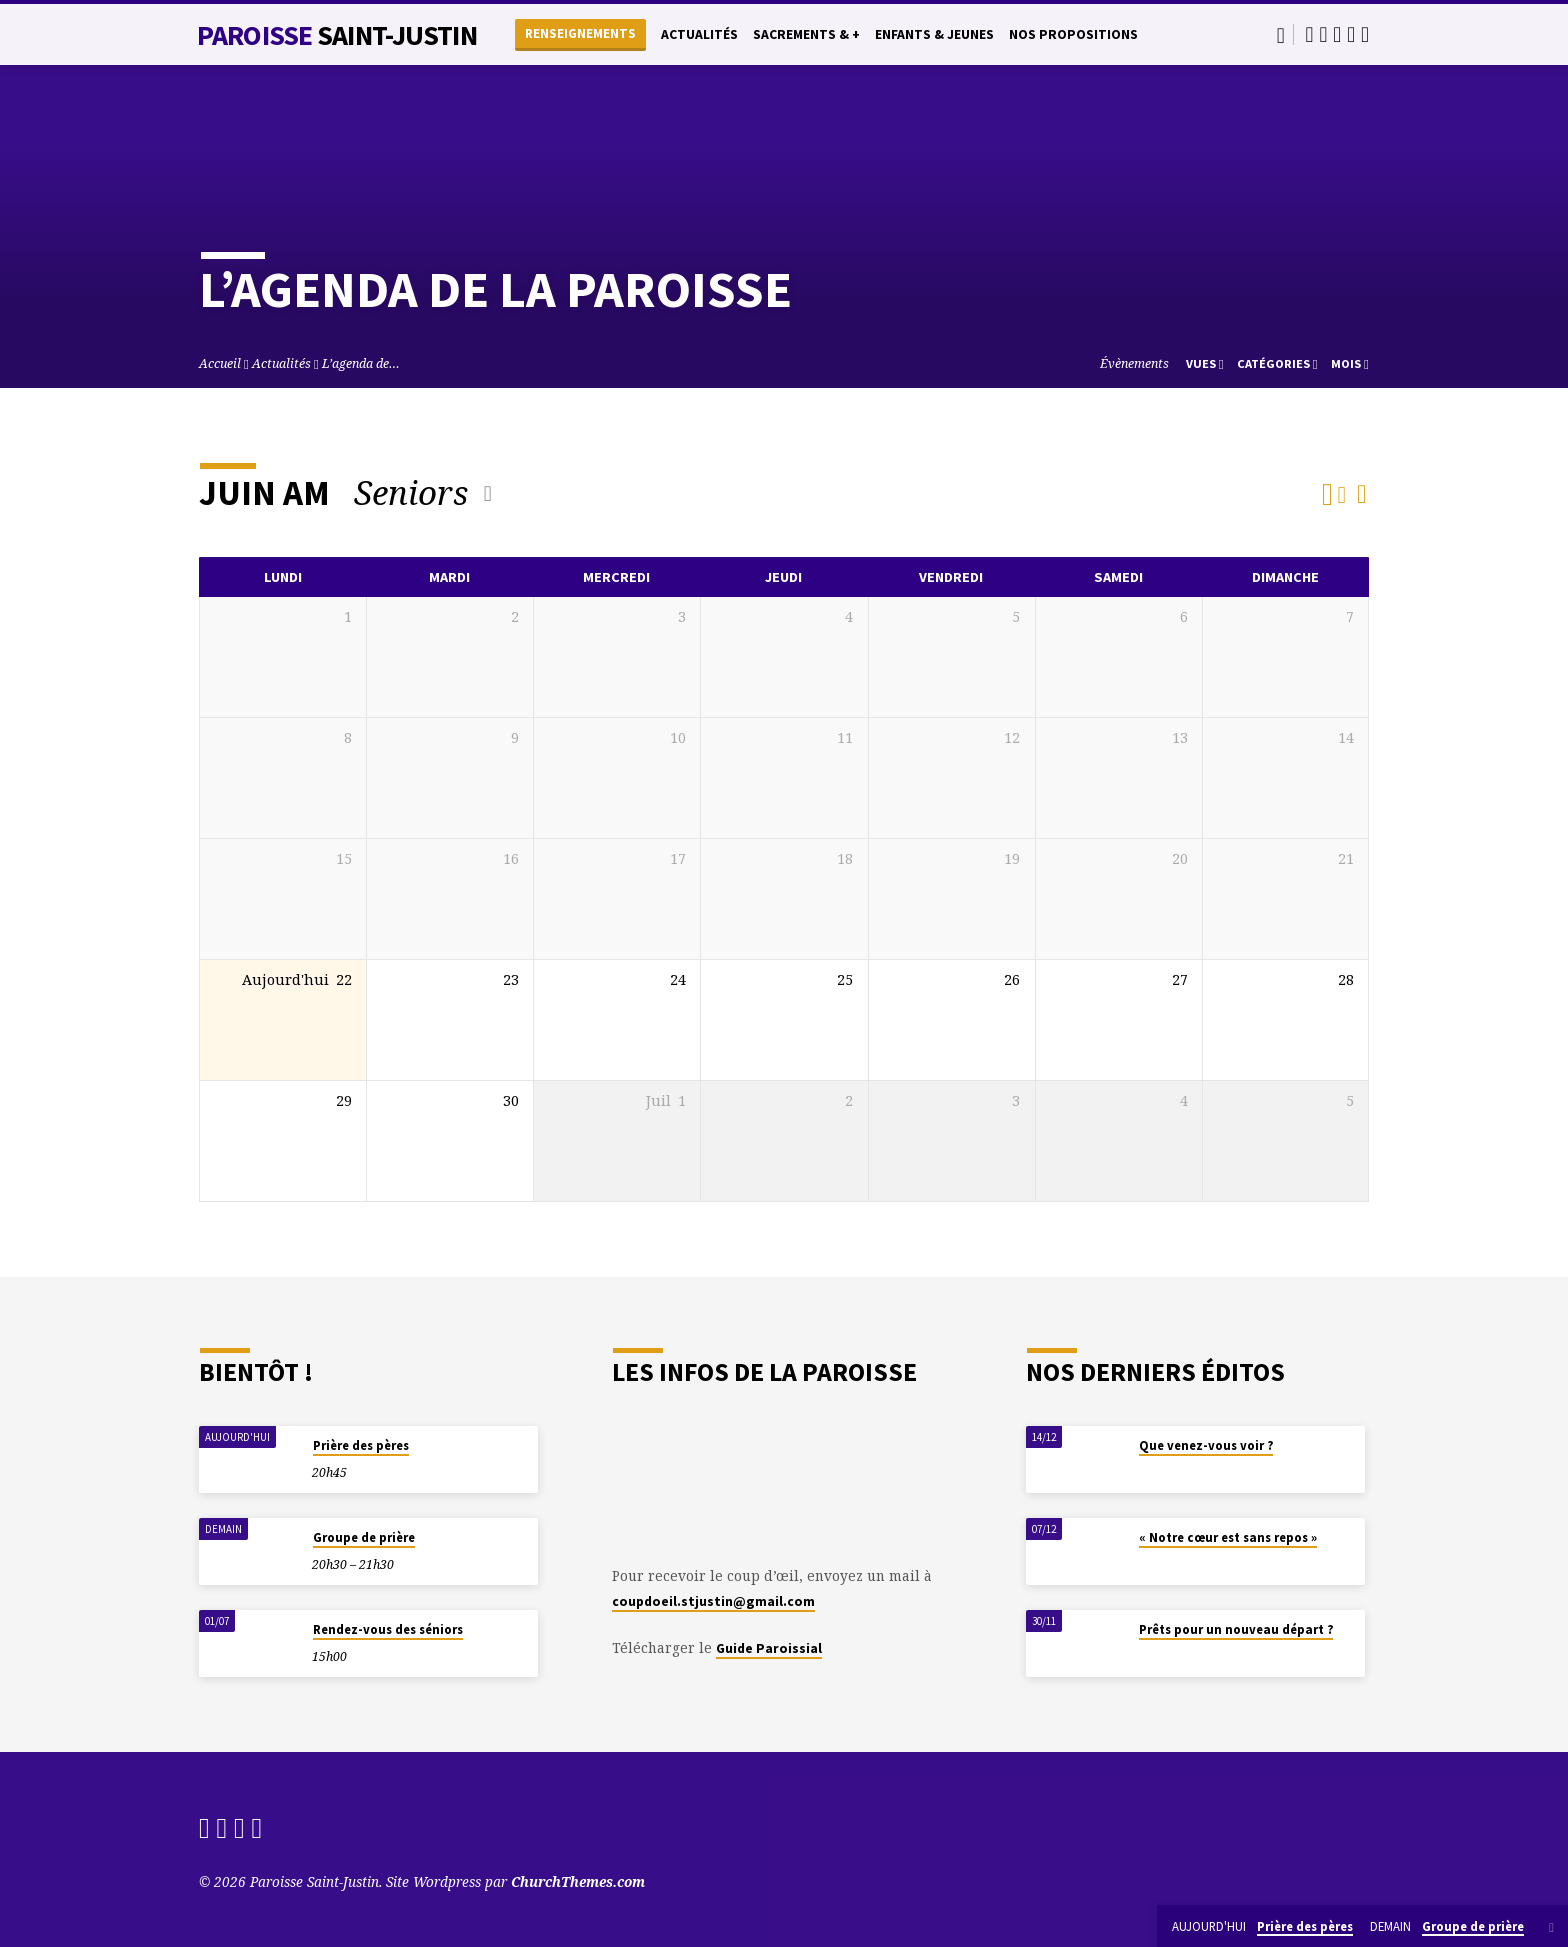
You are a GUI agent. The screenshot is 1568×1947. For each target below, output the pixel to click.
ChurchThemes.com (578, 1881)
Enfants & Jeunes (934, 34)
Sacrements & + (806, 34)
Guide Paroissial (769, 1648)
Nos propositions (1073, 34)
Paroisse (337, 35)
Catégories (1277, 363)
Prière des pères (361, 1445)
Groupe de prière (364, 1537)
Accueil (220, 363)
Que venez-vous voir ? (1206, 1445)
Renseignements (580, 33)
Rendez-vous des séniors (388, 1629)
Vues (1205, 363)
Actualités (699, 34)
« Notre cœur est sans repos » (1228, 1537)
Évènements (1134, 363)
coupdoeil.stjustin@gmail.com (713, 1601)
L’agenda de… (361, 363)
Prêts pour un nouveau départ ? (1236, 1629)
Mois (1350, 363)
